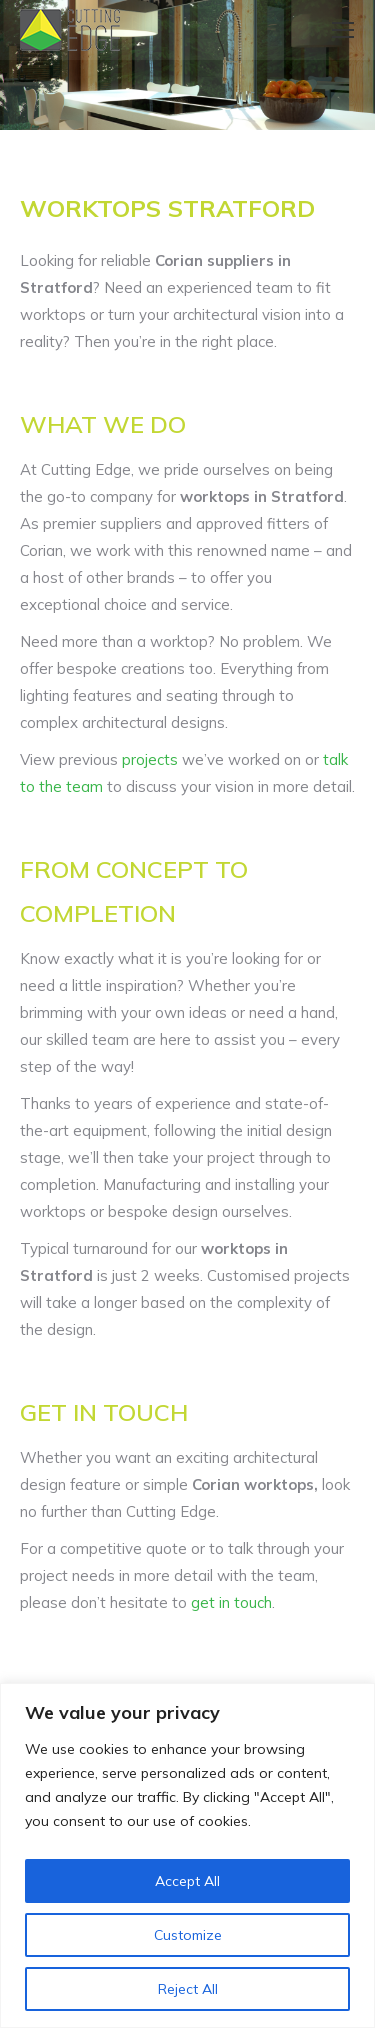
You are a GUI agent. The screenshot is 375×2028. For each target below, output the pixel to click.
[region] (187, 1855)
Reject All (188, 1989)
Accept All (187, 1881)
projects (150, 759)
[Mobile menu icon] (343, 30)
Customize (188, 1935)
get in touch (231, 1602)
